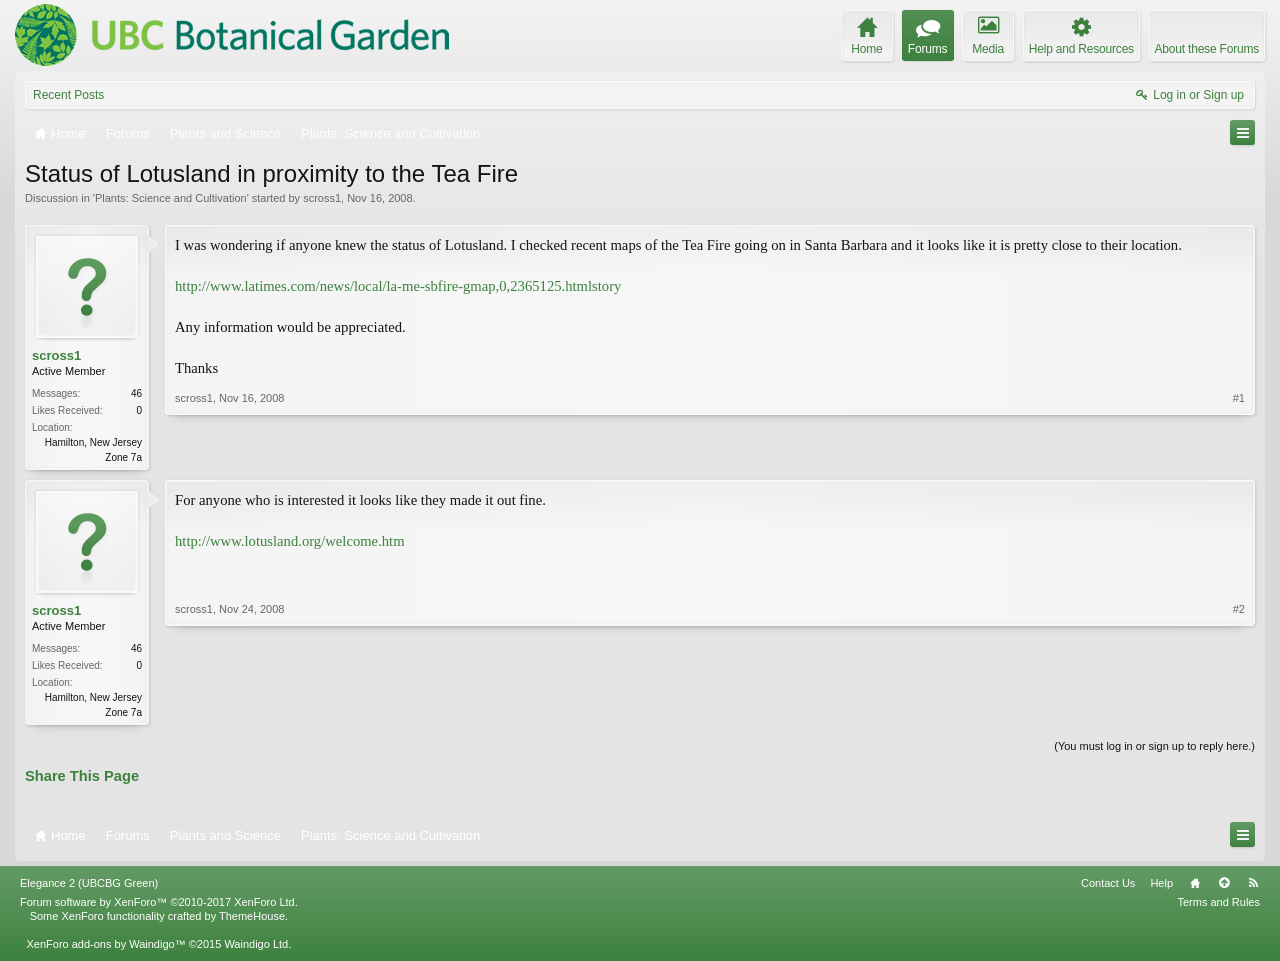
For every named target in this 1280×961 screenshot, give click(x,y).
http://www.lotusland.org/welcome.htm (290, 543)
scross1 (322, 198)
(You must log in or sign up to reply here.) (1154, 750)
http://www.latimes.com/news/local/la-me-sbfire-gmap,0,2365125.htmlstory (398, 286)
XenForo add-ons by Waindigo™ (105, 948)
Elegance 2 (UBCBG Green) (89, 887)
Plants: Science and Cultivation (171, 198)
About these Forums (1207, 49)
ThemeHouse (252, 920)
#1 (1239, 455)
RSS (1253, 887)
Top (1224, 887)
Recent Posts (68, 95)
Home (1195, 887)
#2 (1239, 712)
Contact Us (1108, 887)
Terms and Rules (1218, 906)
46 (136, 393)
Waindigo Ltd (256, 948)
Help (1161, 887)
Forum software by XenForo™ (159, 906)
